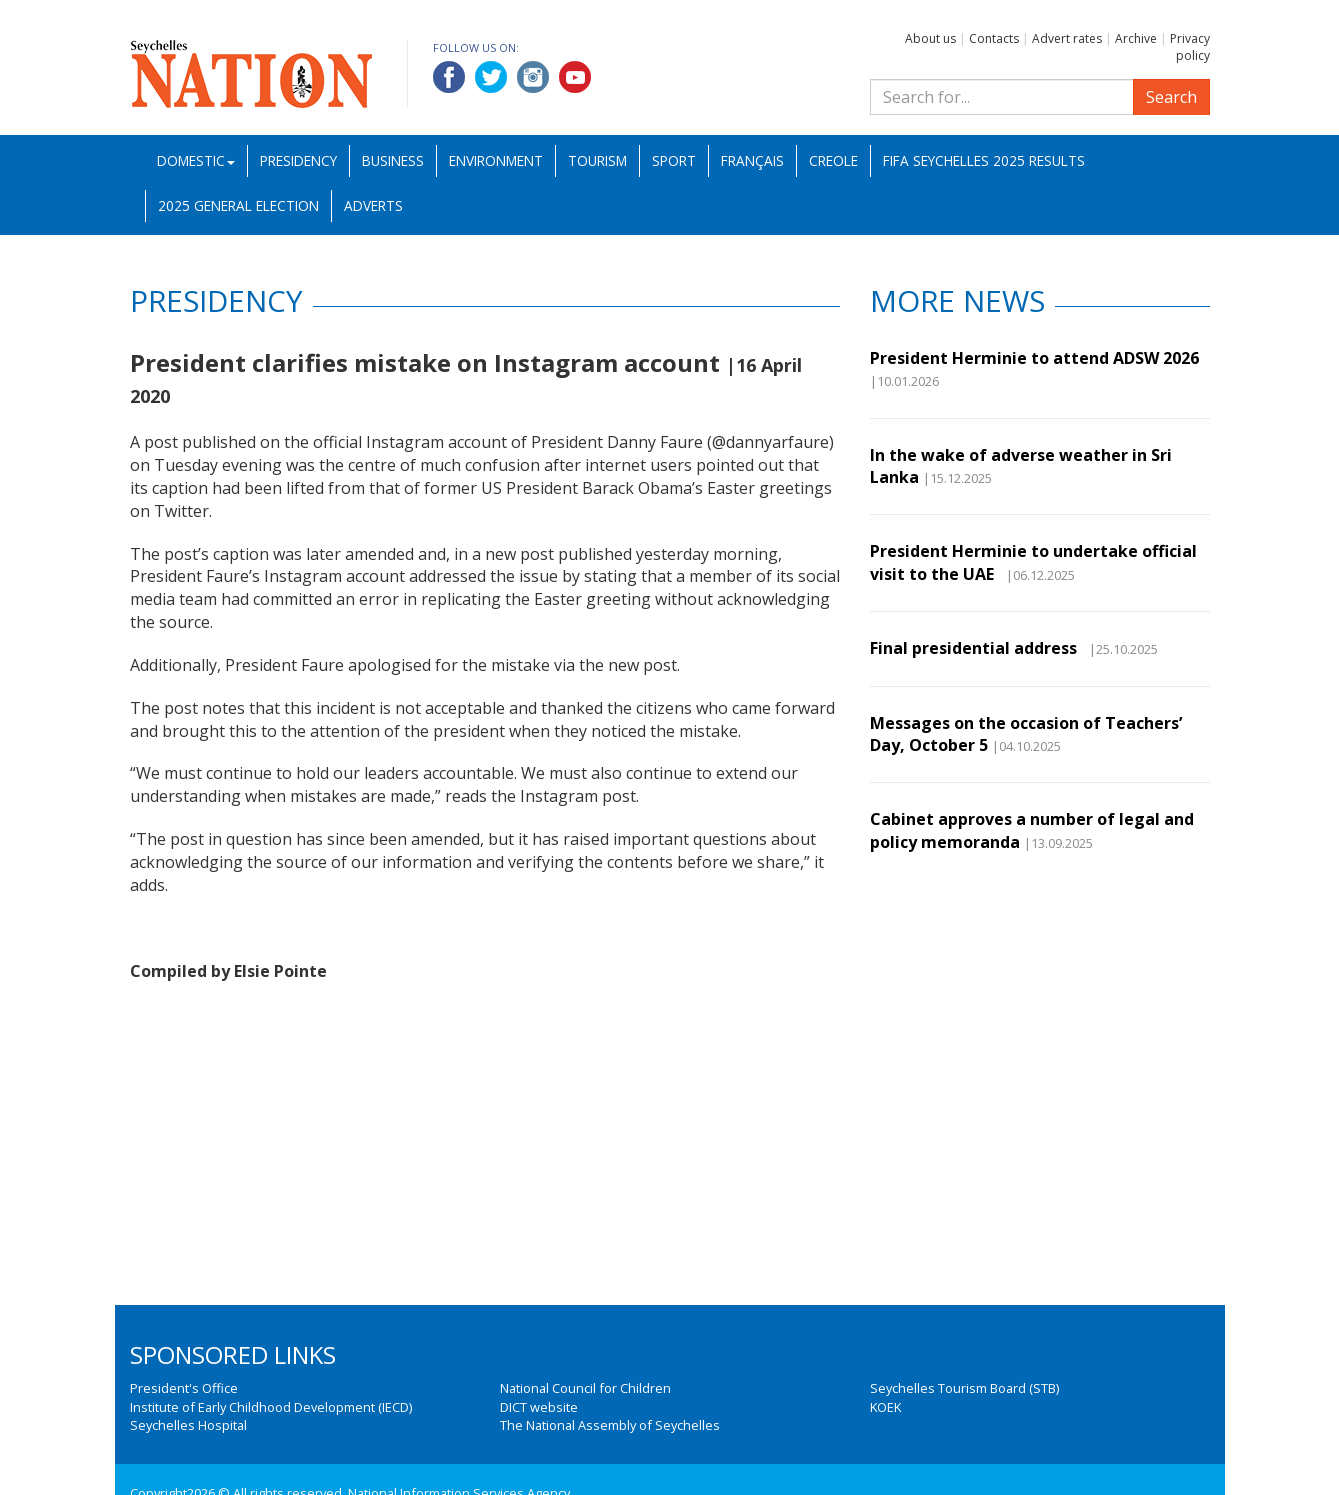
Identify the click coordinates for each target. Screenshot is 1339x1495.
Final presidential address (977, 648)
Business (393, 160)
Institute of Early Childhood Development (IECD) (271, 1407)
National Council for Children (585, 1388)
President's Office (184, 1388)
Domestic (196, 160)
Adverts (373, 205)
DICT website (539, 1407)
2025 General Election (238, 205)
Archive (1136, 38)
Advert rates (1067, 38)
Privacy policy (1190, 47)
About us (930, 38)
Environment (496, 160)
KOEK (885, 1407)
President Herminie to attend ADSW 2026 (1034, 358)
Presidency (298, 160)
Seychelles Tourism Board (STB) (964, 1388)
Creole (833, 160)
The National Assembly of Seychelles (610, 1425)
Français (752, 160)
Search (1171, 97)
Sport (674, 160)
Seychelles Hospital (188, 1425)
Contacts (994, 38)
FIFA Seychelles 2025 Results (984, 160)
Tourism (597, 160)
